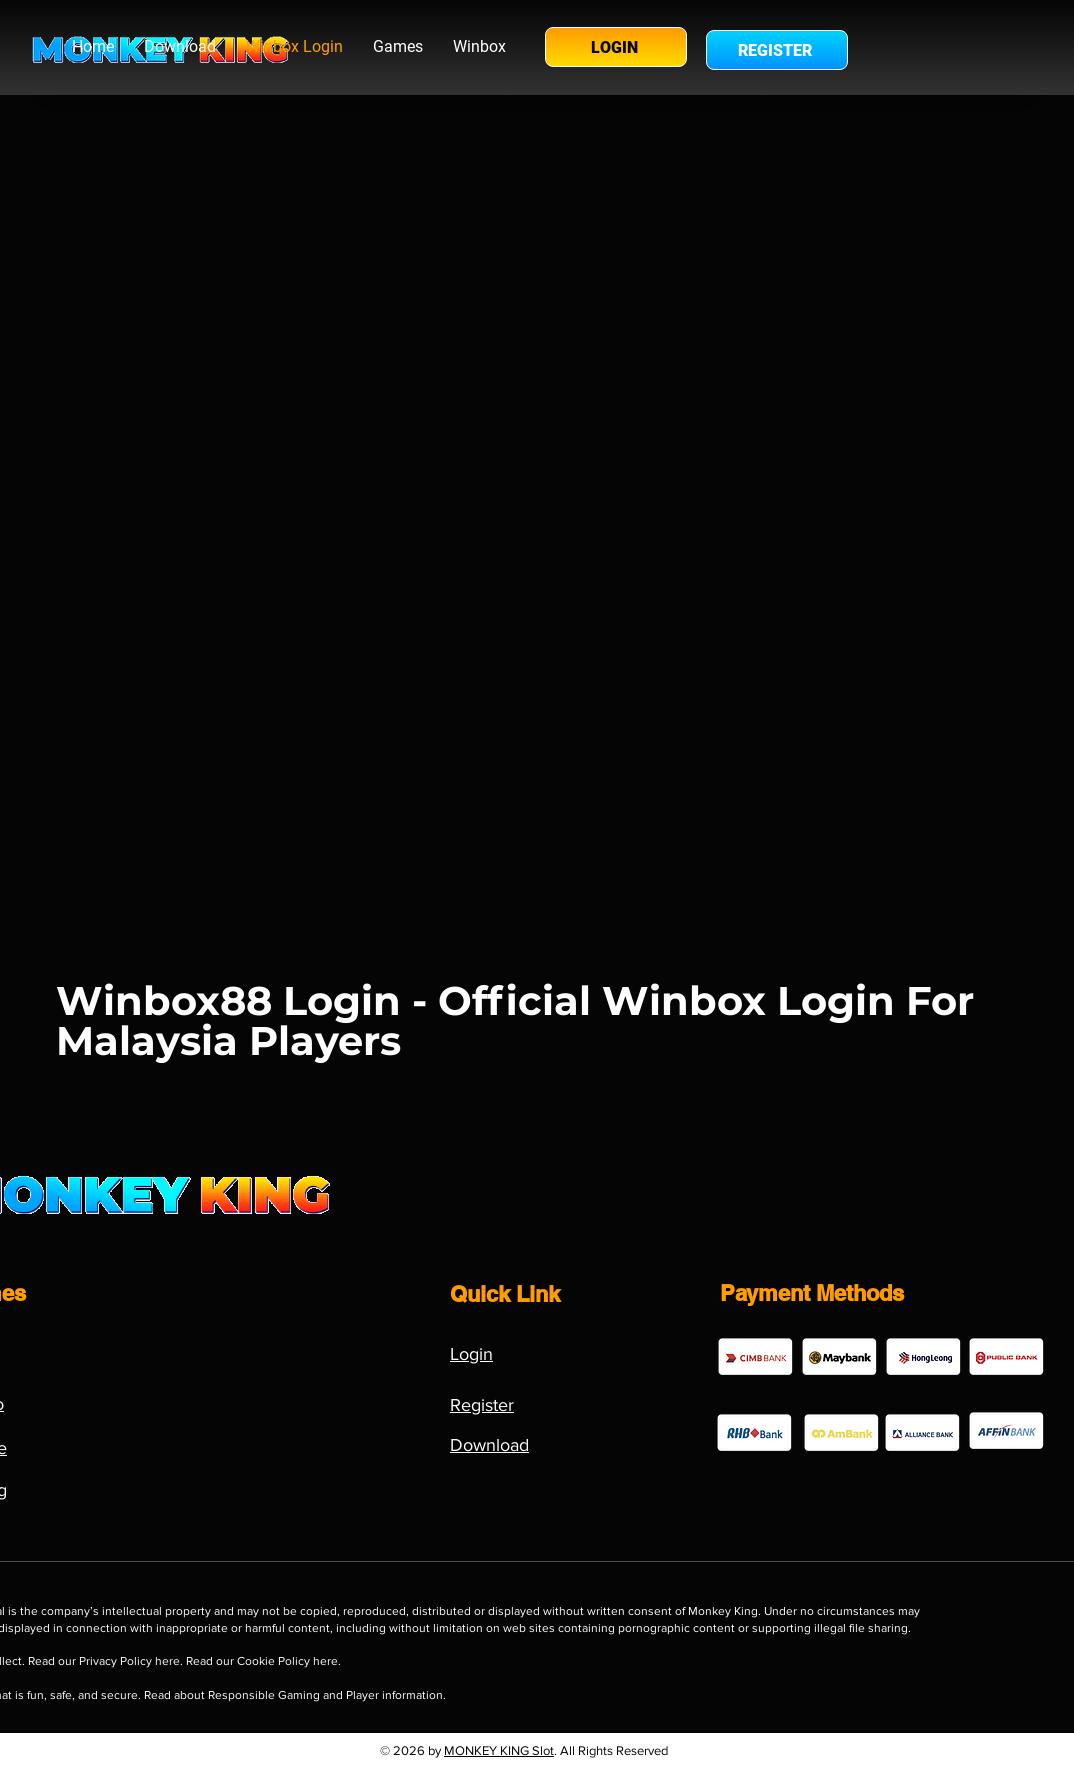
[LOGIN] (616, 47)
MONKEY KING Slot (499, 1750)
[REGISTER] (777, 50)
